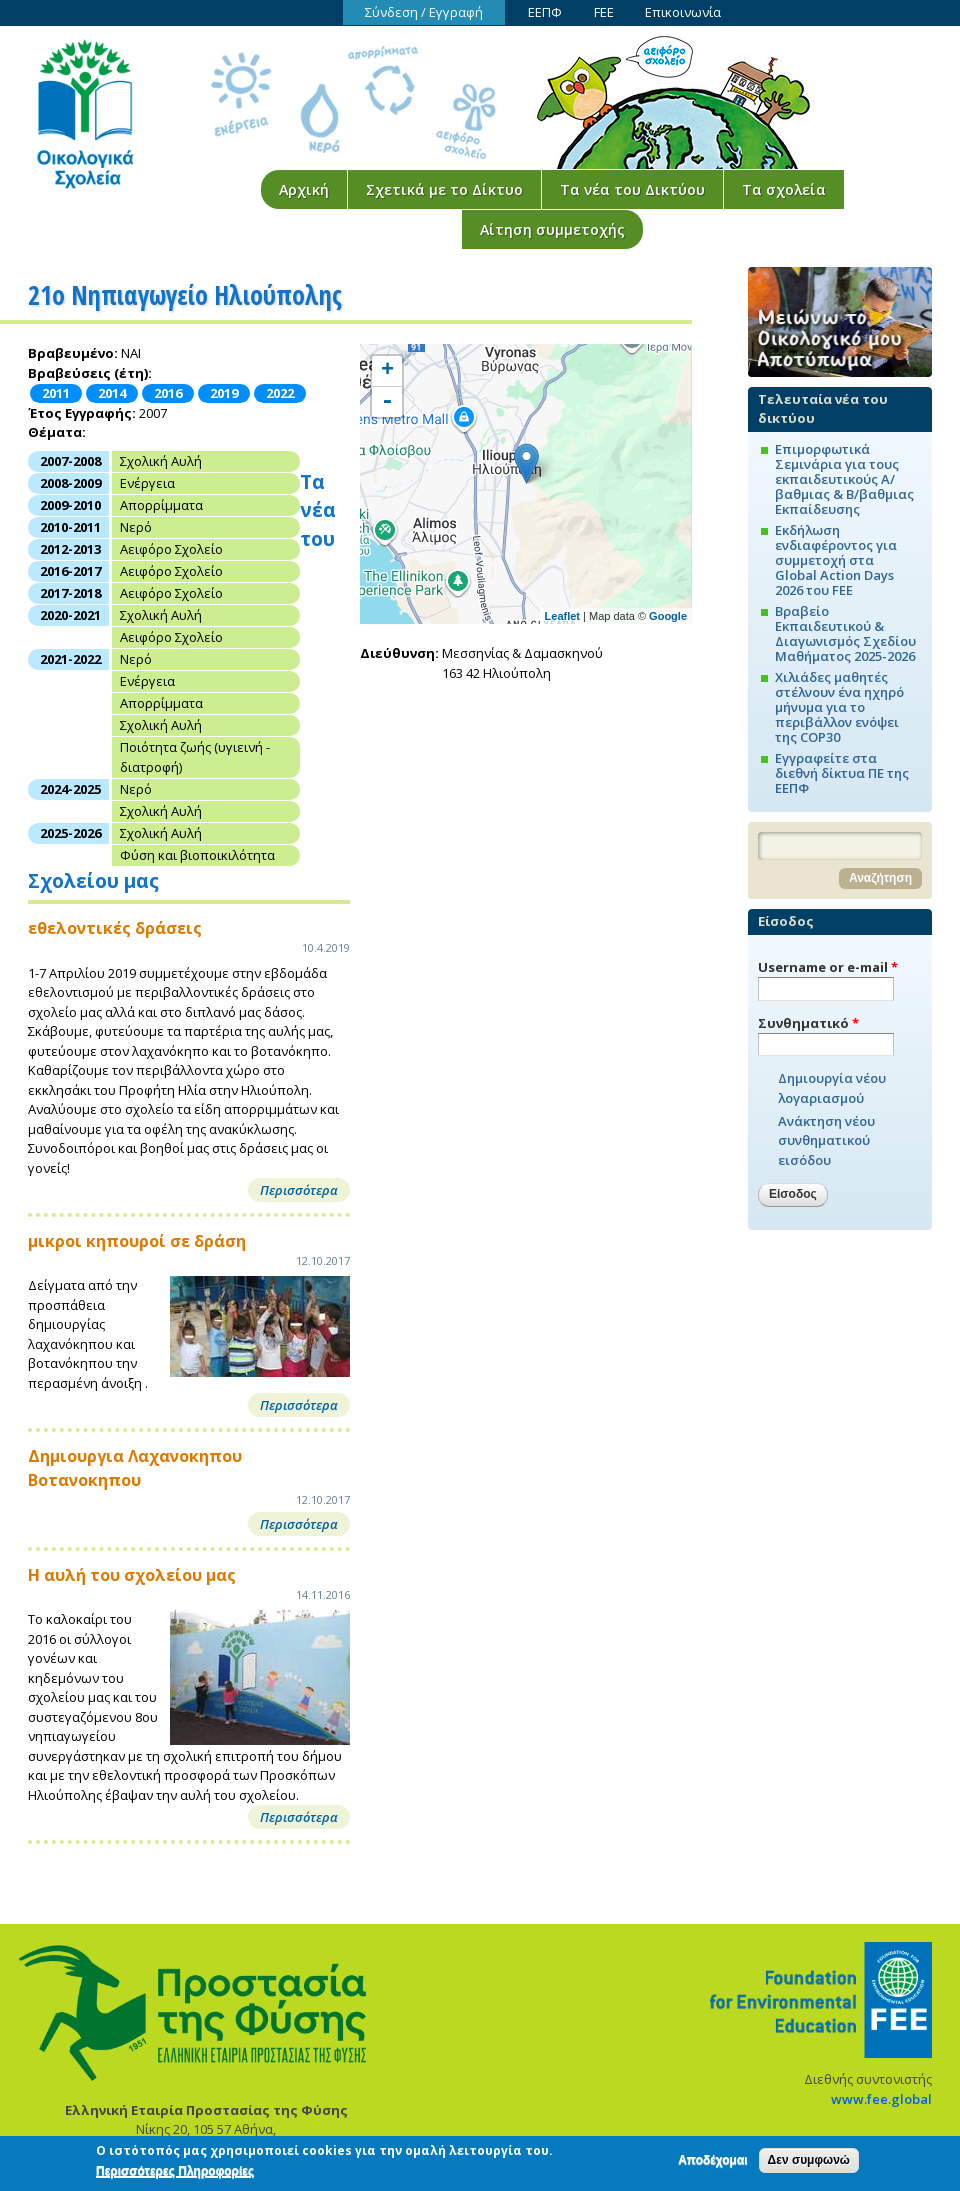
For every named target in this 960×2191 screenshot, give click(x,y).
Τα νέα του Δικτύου (632, 189)
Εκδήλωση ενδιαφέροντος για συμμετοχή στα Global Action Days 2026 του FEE (836, 560)
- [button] (387, 402)
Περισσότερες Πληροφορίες (175, 2174)
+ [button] (387, 371)
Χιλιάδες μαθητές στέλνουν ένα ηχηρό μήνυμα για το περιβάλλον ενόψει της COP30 (839, 707)
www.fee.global (881, 2099)
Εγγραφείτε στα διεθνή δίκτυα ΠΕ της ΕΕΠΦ (842, 773)
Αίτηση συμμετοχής (552, 229)
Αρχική (304, 189)
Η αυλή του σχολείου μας (132, 1575)
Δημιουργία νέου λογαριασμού (832, 1088)
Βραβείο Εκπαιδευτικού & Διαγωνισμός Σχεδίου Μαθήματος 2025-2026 (845, 633)
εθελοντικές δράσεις (115, 928)
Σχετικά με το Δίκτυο (444, 189)
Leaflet (562, 616)
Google (668, 616)
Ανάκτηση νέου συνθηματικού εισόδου (826, 1140)
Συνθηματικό (808, 1023)
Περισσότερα (299, 1190)
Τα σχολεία (784, 189)
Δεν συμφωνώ (809, 2163)
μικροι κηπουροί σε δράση (137, 1241)
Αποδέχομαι (712, 2163)
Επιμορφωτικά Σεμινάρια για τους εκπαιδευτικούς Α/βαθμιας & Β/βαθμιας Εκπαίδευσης (844, 479)
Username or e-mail (828, 967)
